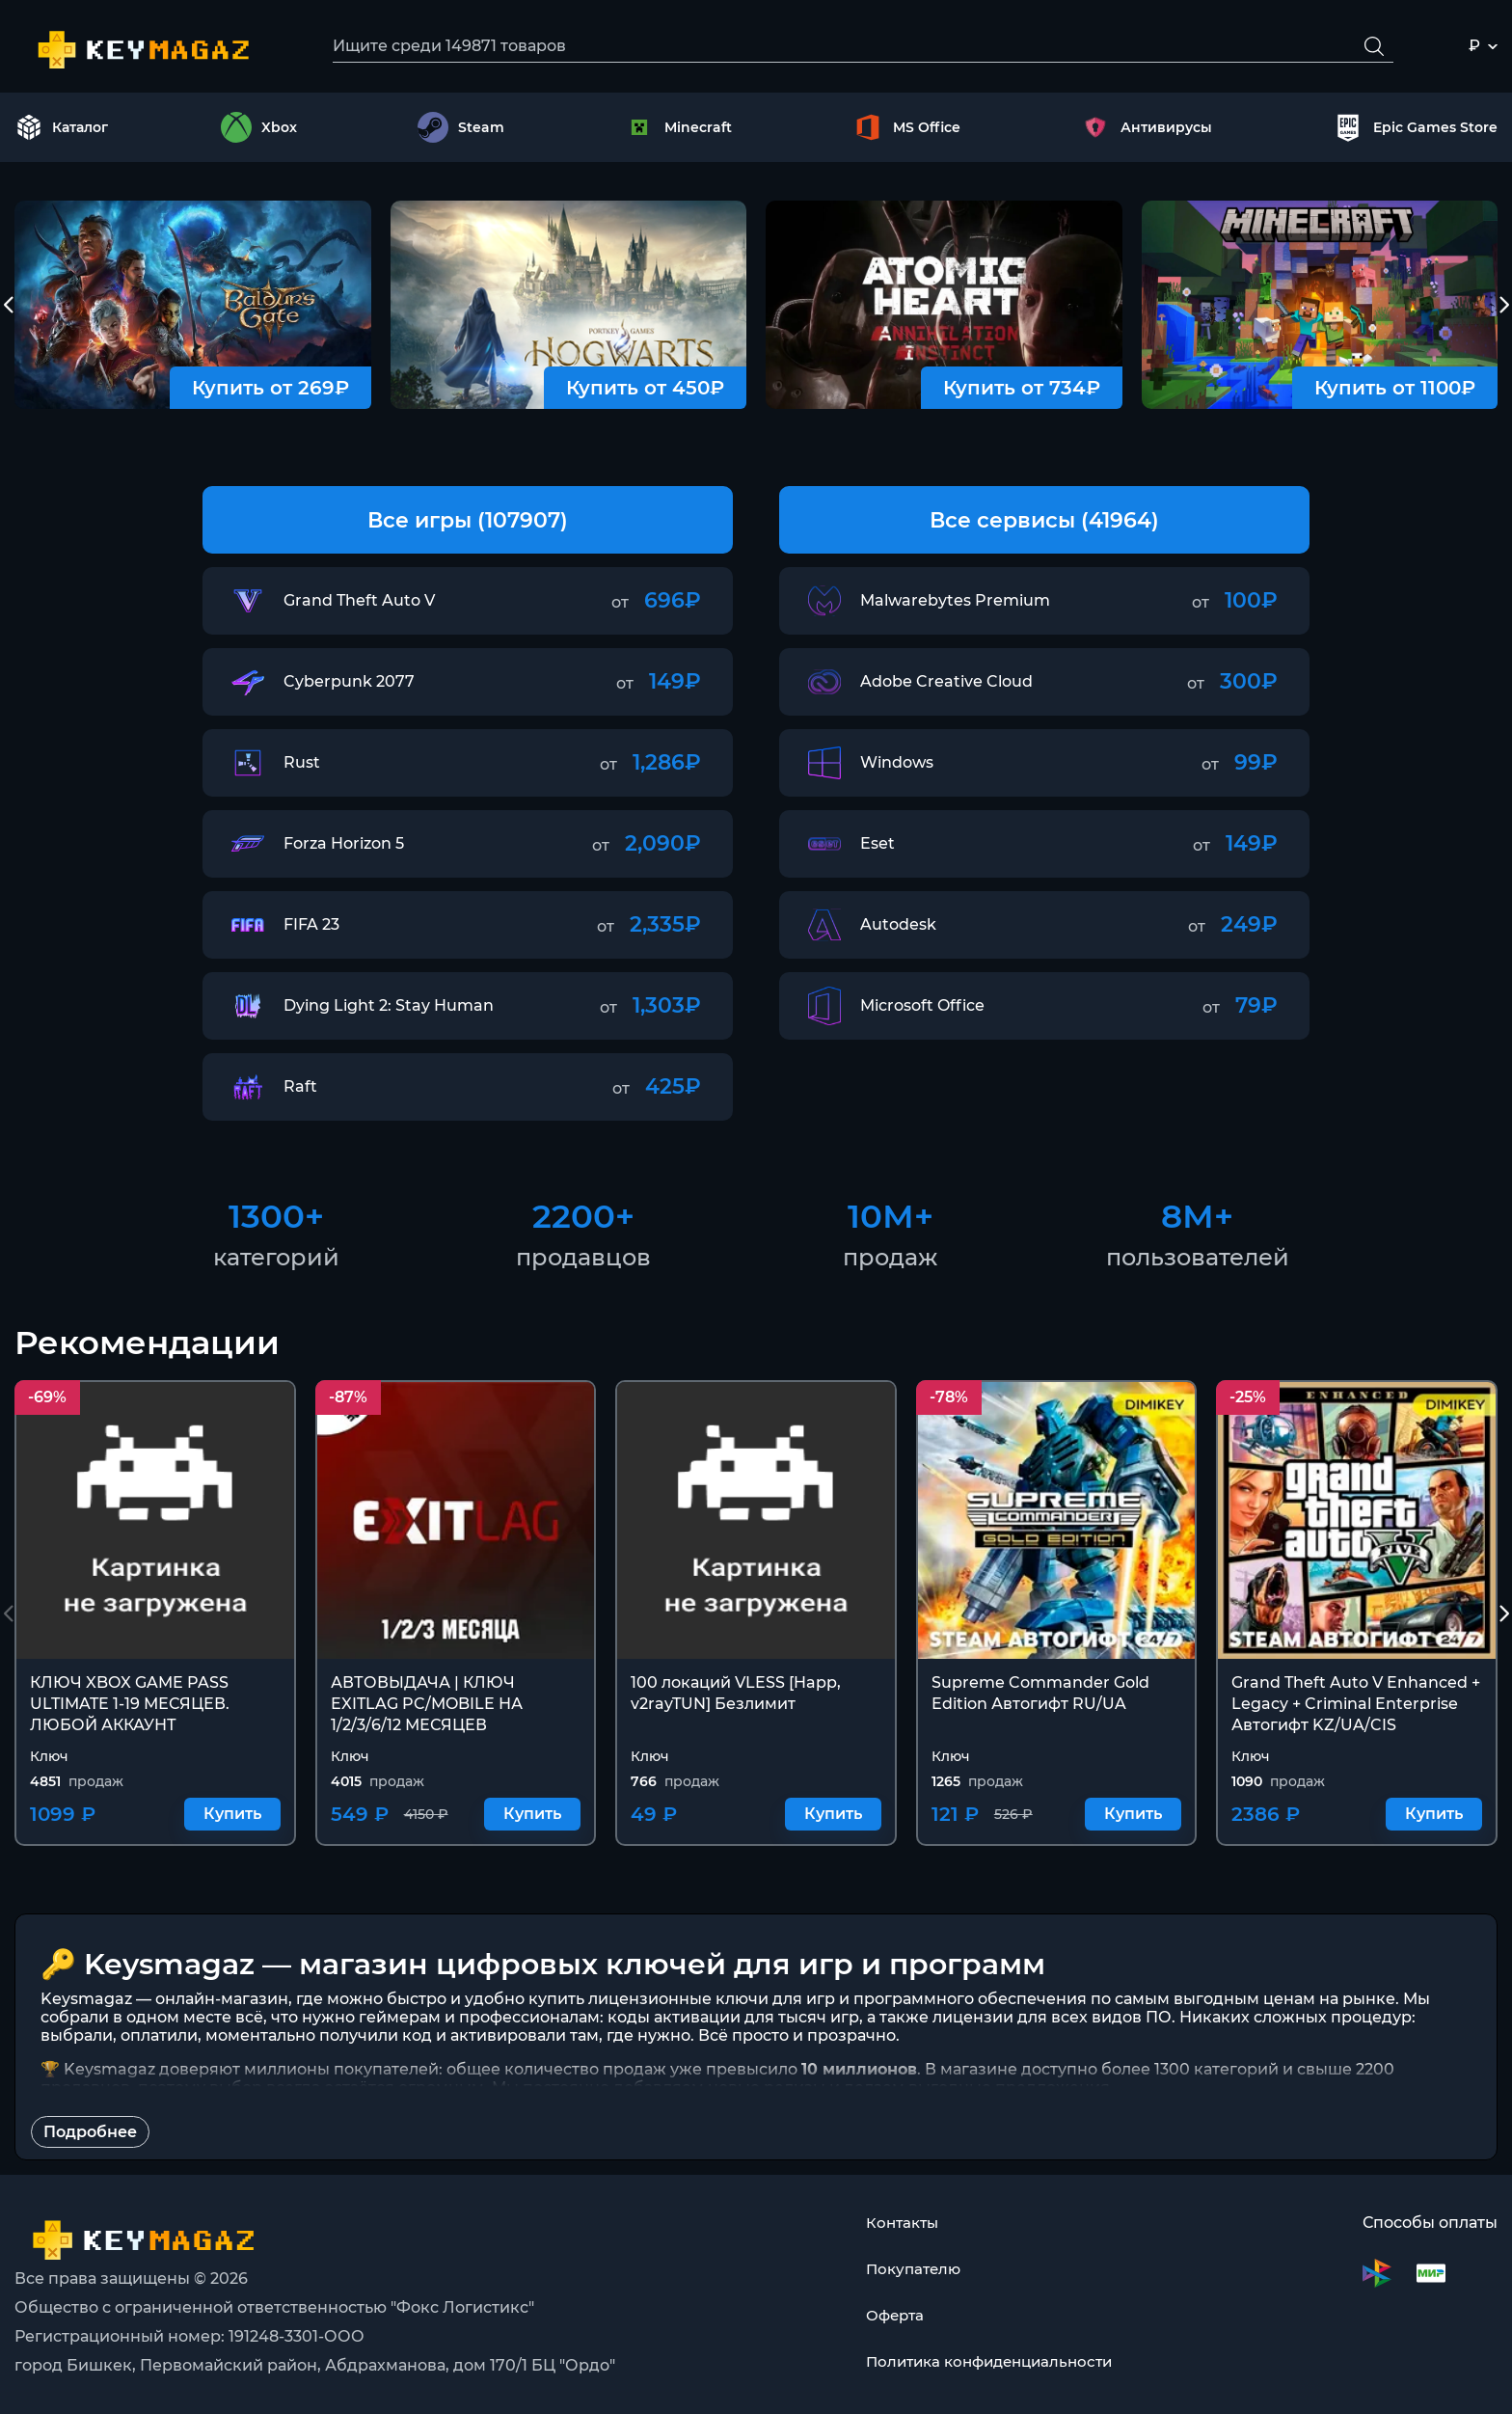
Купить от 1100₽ (1394, 389)
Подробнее (90, 2135)
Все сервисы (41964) (1044, 521)
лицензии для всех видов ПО (1052, 2020)
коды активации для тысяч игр (733, 2020)
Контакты (896, 2222)
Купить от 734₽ (1021, 389)
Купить (232, 1816)
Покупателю (908, 2269)
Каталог (61, 129)
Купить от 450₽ (645, 389)
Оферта (889, 2315)
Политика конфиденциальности (989, 2361)
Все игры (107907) (467, 521)
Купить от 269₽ (270, 389)
